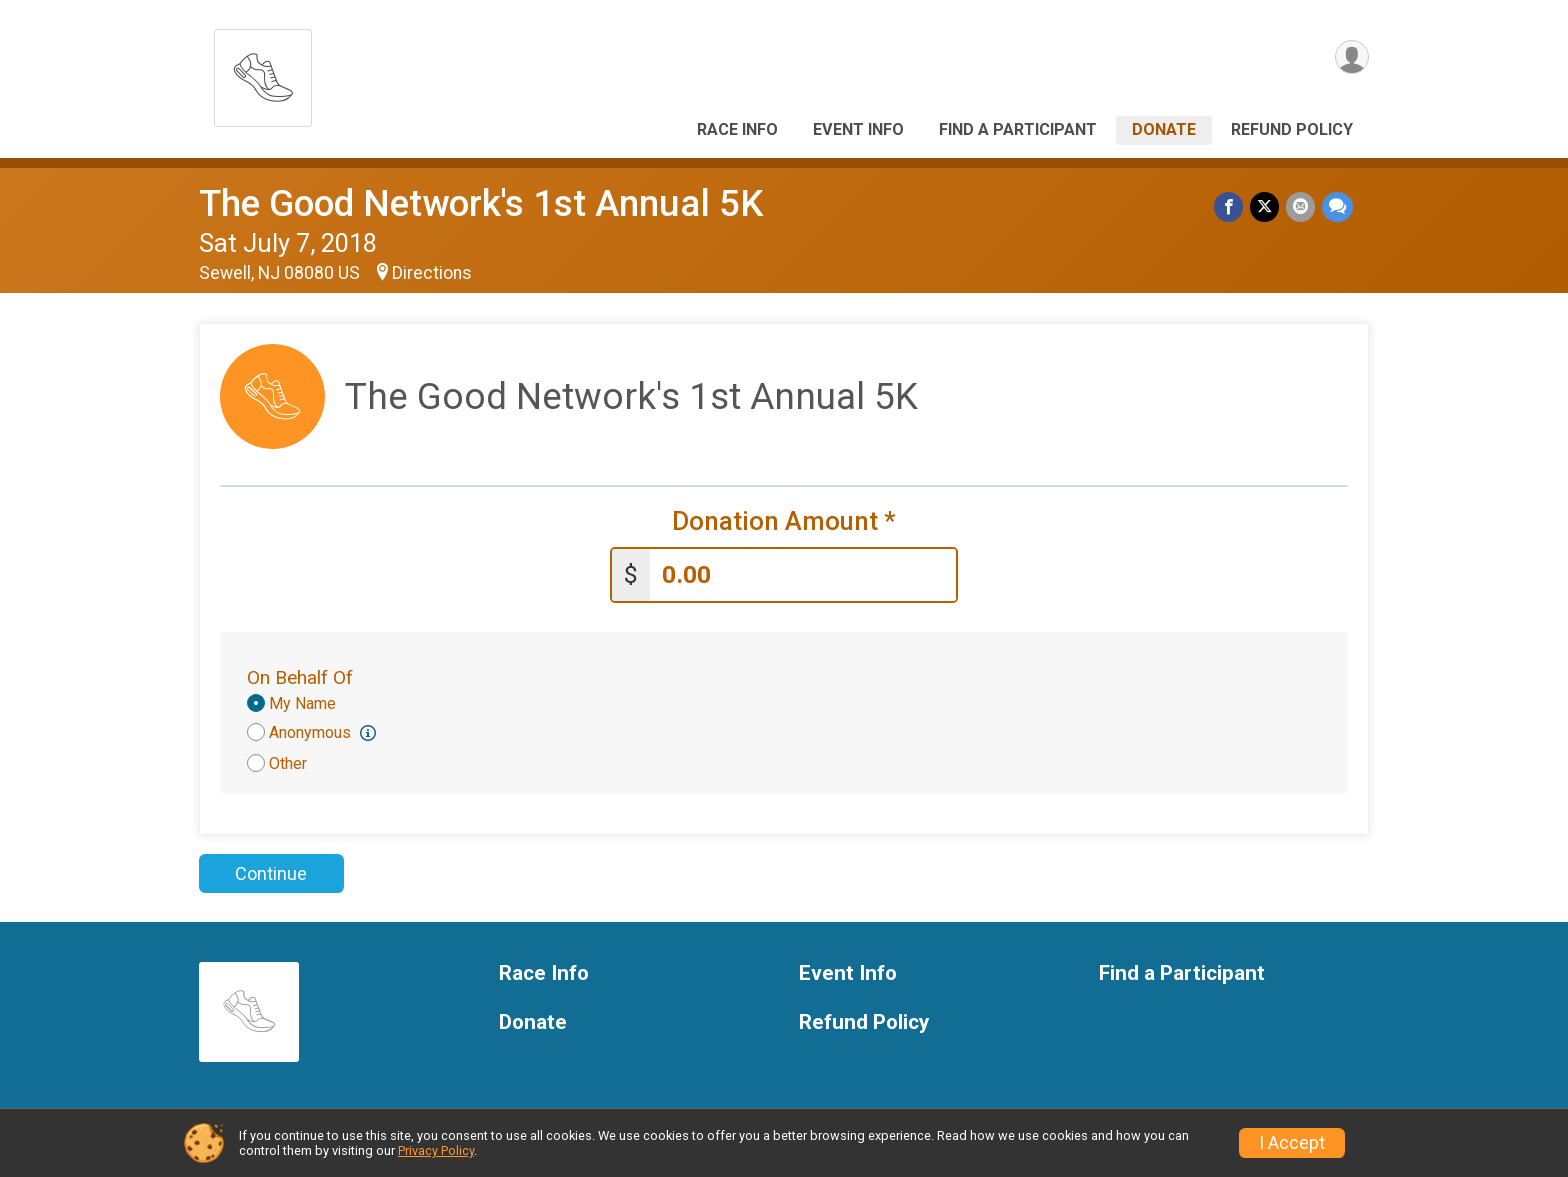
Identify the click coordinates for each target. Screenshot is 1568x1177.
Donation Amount (784, 521)
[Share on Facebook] (1231, 207)
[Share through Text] (1337, 207)
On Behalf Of (300, 675)
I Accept (1292, 1143)
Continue (271, 871)
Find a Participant (1018, 129)
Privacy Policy (436, 1150)
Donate (1164, 129)
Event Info (858, 129)
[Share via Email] (1301, 207)
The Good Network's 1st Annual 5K (481, 203)
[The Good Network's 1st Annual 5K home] (263, 72)
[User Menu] (1350, 58)
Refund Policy (1292, 129)
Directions (432, 273)
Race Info (737, 129)
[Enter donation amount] (803, 573)
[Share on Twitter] (1266, 207)
